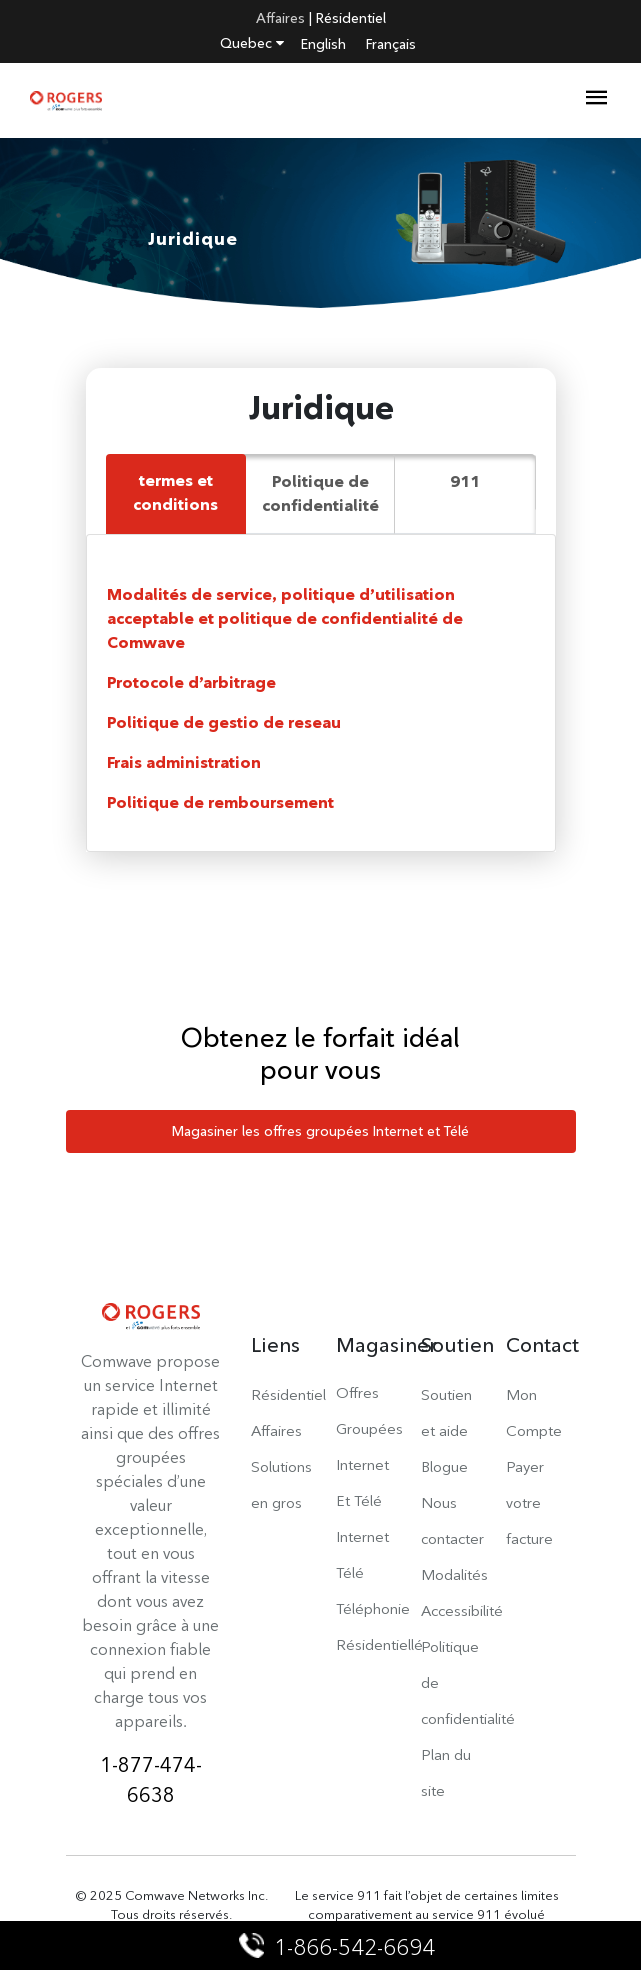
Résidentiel (351, 18)
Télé (350, 1572)
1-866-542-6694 (338, 1947)
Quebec (252, 43)
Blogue (444, 1466)
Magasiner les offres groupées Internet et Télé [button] (320, 1131)
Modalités (454, 1574)
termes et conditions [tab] (175, 492)
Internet (362, 1536)
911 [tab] (465, 481)
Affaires (280, 18)
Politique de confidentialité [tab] (320, 493)
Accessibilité (462, 1610)
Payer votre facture (529, 1502)
